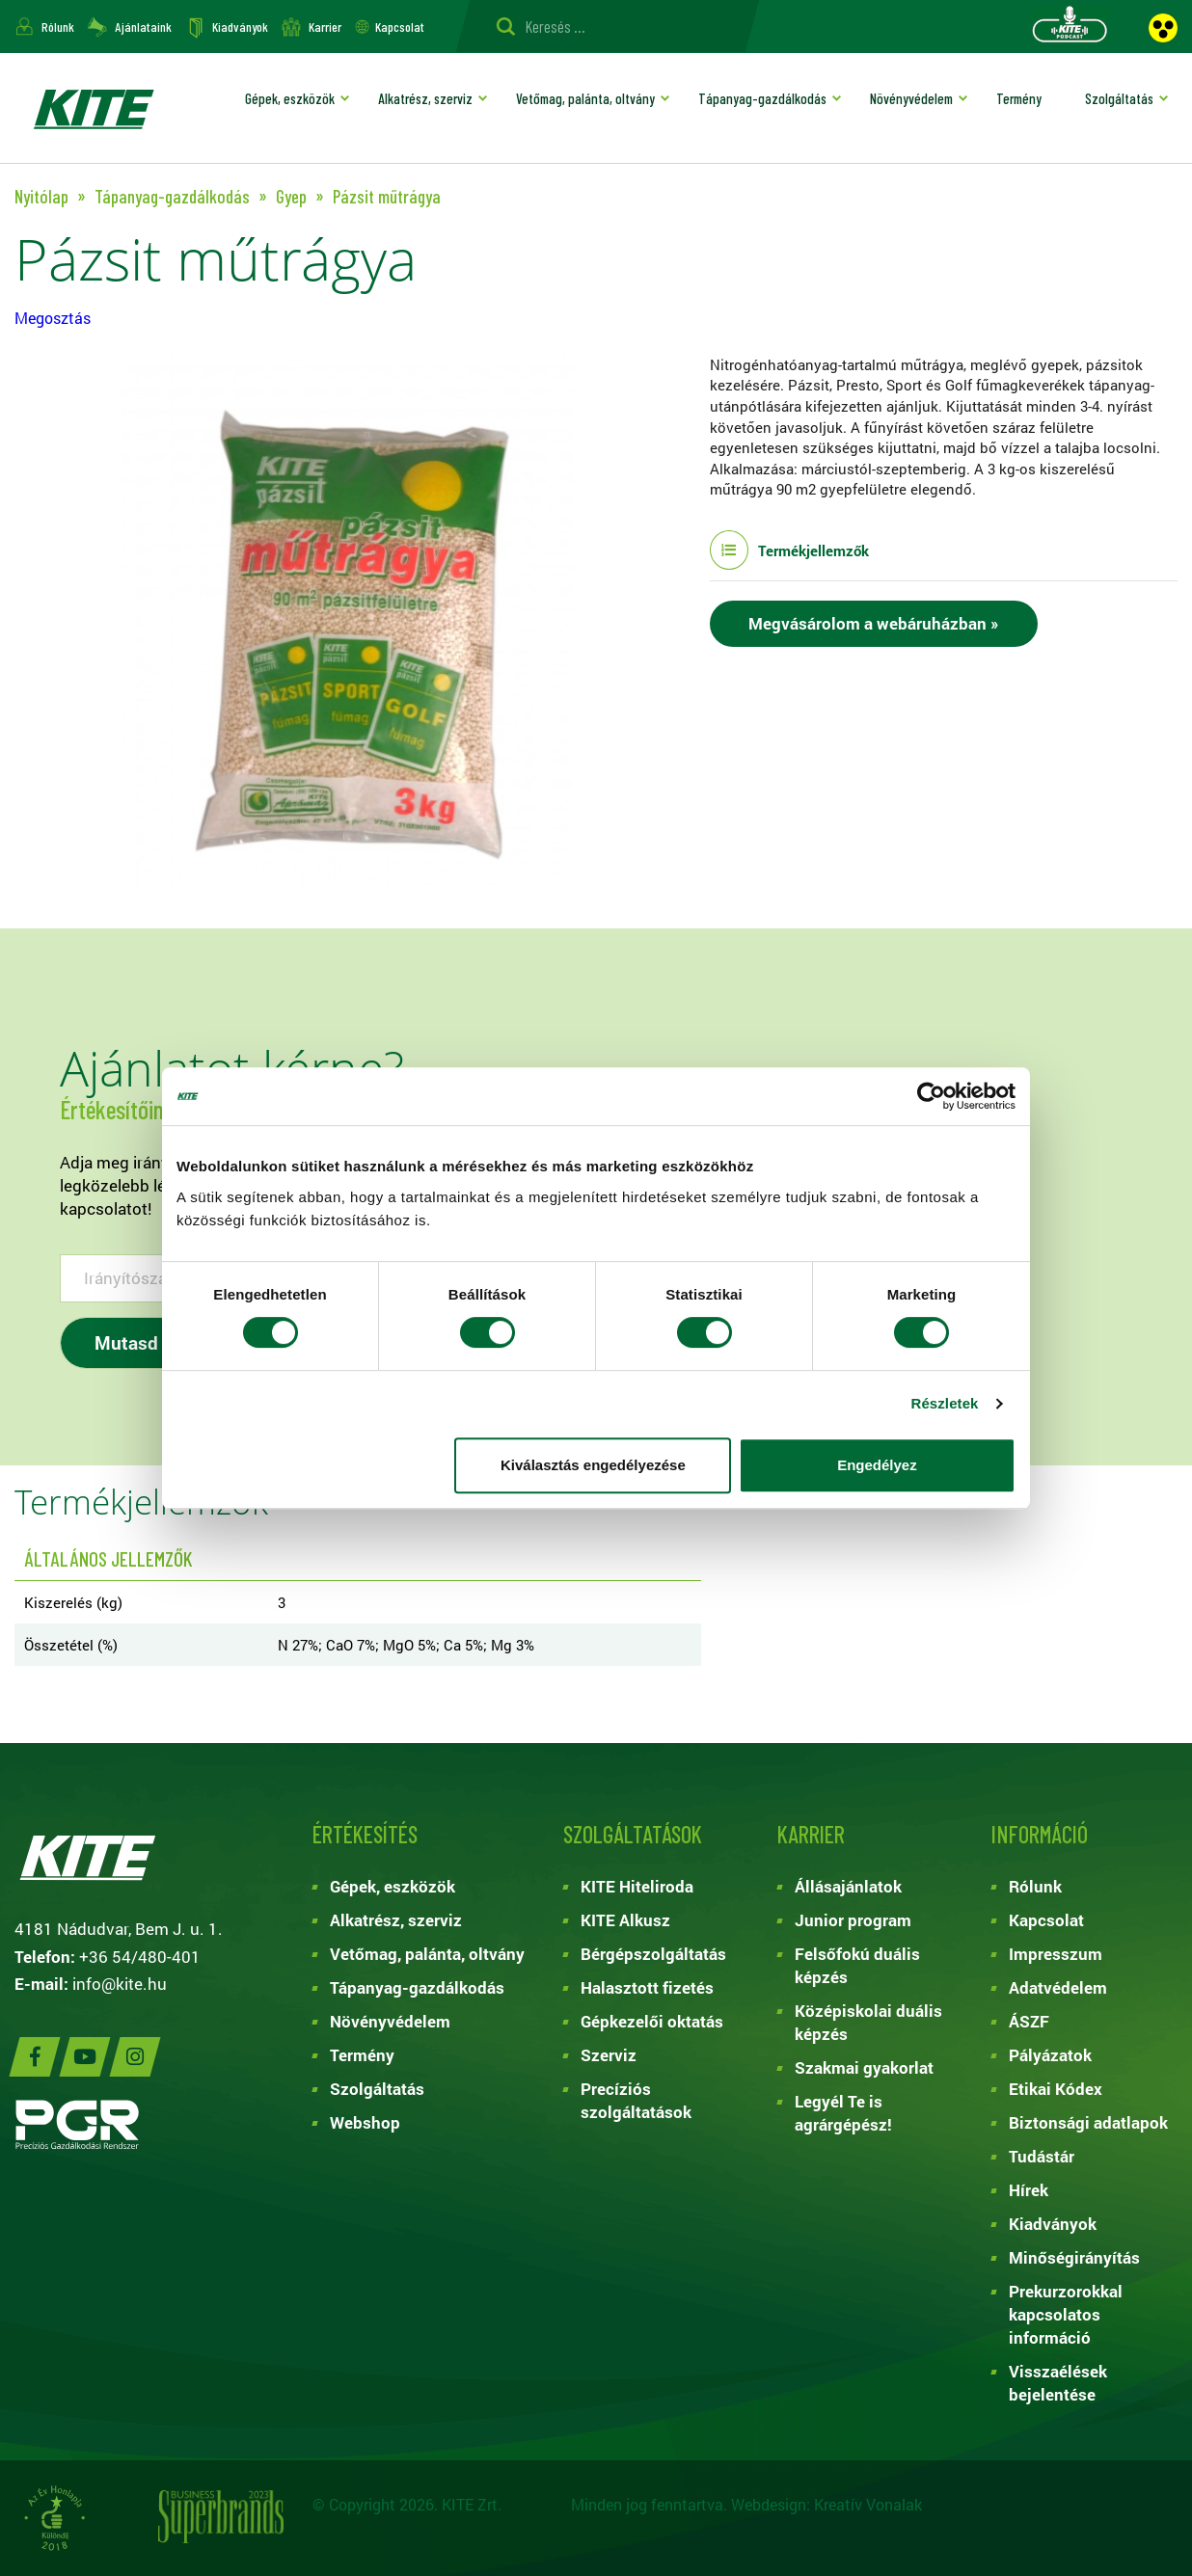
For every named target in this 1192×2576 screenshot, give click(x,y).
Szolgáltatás (1119, 98)
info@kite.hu (119, 1983)
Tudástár (1041, 2156)
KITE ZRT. (93, 108)
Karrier (325, 26)
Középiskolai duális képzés (868, 2022)
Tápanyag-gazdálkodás (762, 98)
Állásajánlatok (848, 1886)
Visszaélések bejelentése (1058, 2382)
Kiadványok (240, 26)
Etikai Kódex (1055, 2089)
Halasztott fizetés (647, 1987)
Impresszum (1055, 1954)
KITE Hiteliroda (637, 1886)
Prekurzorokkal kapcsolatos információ (1066, 2314)
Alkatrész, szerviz (425, 98)
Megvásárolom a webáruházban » (873, 623)
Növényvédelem (911, 98)
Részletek (944, 1403)
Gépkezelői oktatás (652, 2021)
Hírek (1028, 2190)
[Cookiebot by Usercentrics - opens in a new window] (931, 1096)
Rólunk (57, 26)
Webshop (365, 2122)
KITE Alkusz (625, 1920)
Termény (1019, 98)
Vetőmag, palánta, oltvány (585, 98)
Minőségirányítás (1074, 2257)
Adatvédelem (1058, 1987)
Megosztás (52, 318)
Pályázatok (1050, 2055)
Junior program (853, 1920)
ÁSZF (1029, 2021)
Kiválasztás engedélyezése (593, 1465)
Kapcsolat (399, 26)
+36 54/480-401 (140, 1956)
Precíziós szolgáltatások (636, 2100)
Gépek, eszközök (290, 98)
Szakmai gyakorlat (864, 2067)
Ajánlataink (143, 26)
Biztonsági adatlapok (1088, 2122)
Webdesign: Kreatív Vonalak (826, 2504)
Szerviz (609, 2055)
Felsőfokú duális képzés (857, 1965)
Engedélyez (877, 1465)
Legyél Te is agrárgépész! (843, 2112)
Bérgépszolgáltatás (653, 1954)
